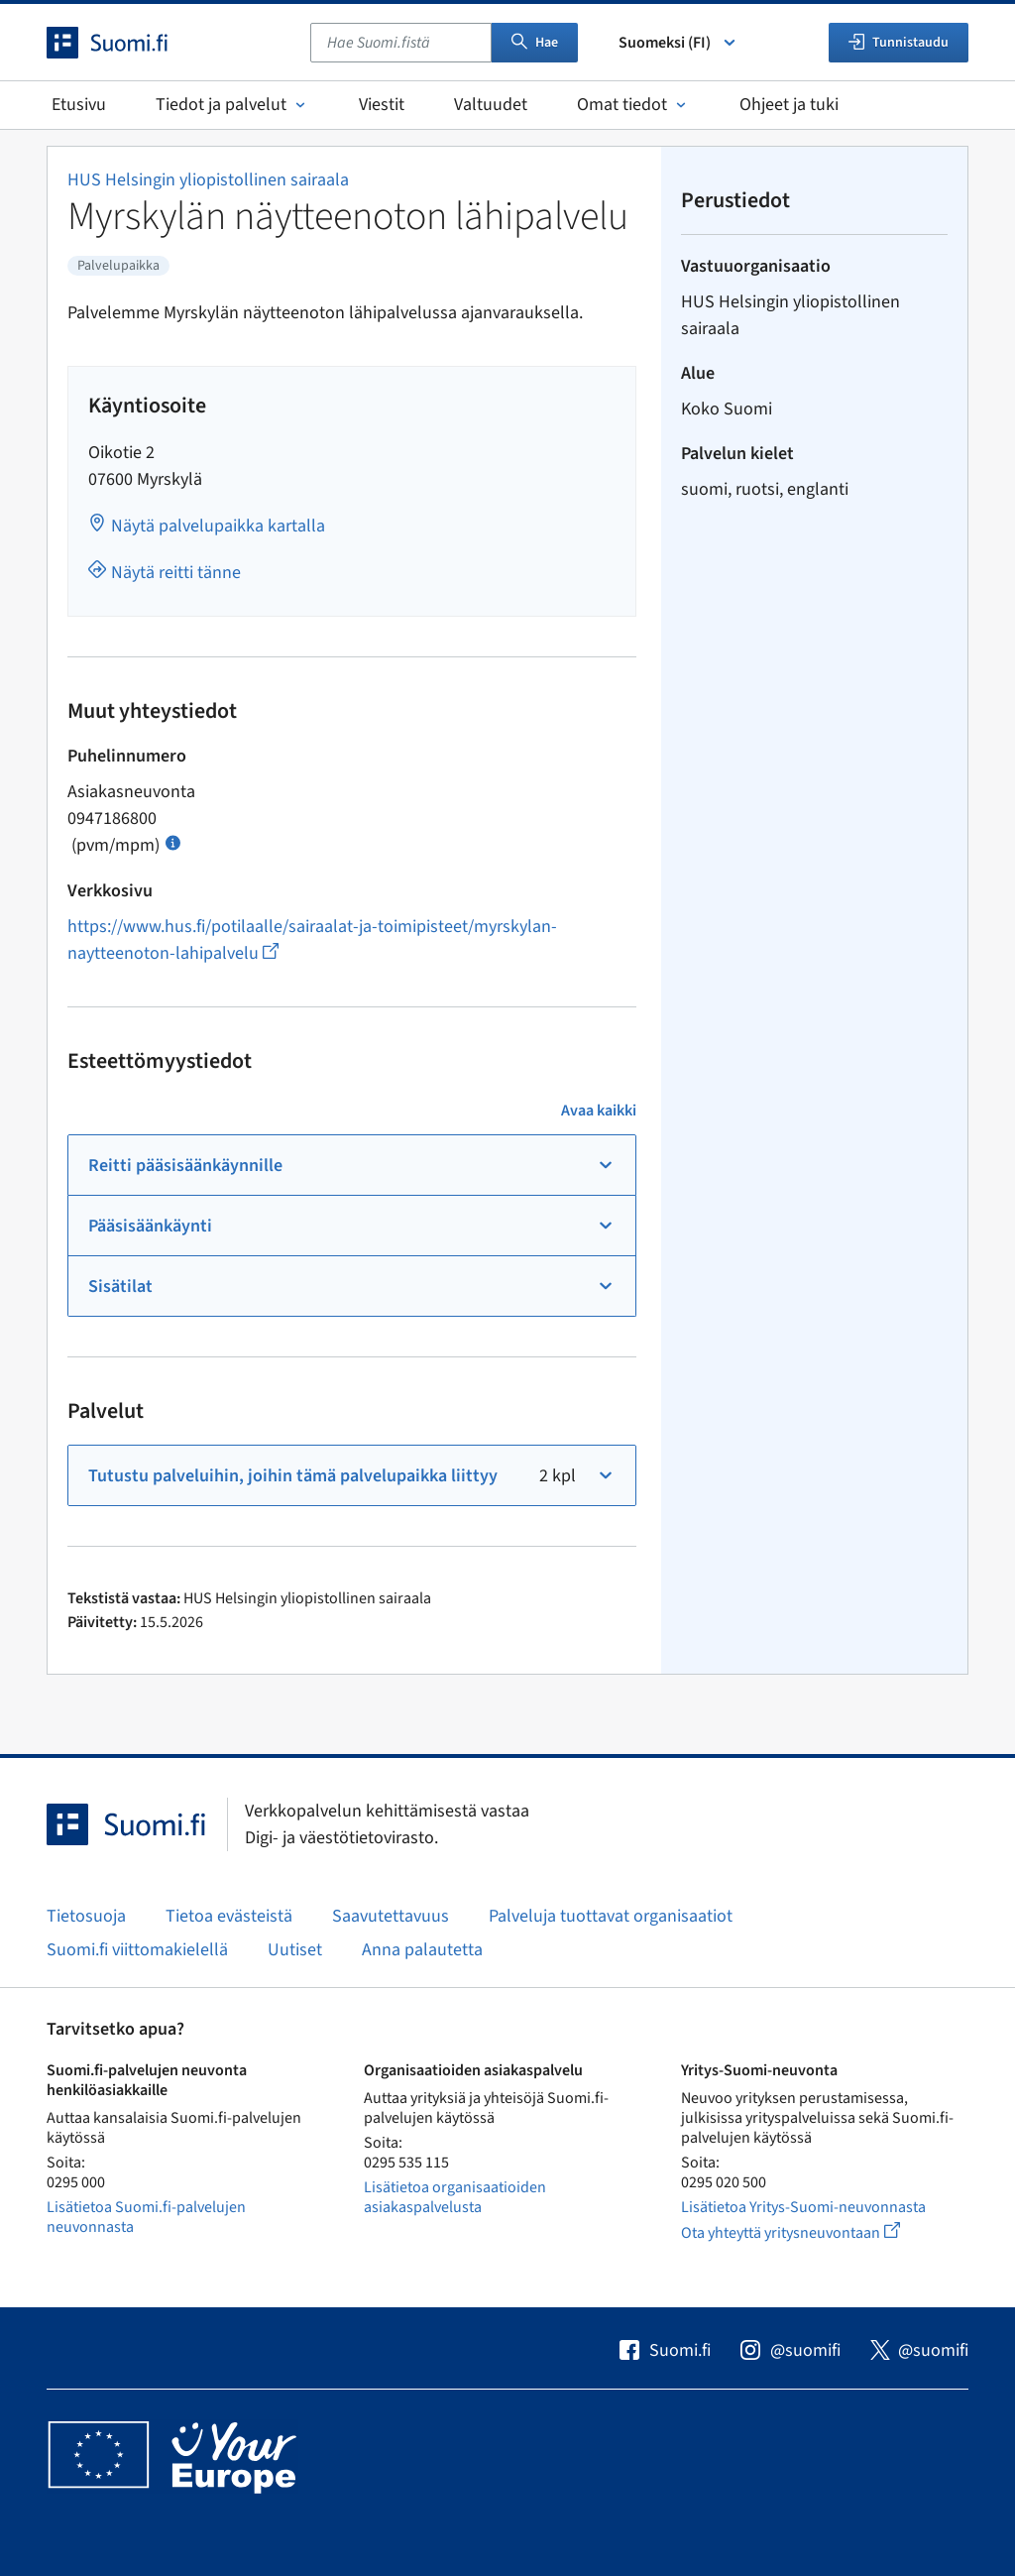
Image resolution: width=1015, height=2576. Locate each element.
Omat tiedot (633, 104)
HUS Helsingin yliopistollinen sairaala (208, 180)
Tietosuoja (86, 1916)
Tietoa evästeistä (229, 1916)
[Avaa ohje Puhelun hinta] (173, 841)
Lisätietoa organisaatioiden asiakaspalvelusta (455, 2197)
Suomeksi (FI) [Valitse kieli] (678, 43)
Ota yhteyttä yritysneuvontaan (813, 2232)
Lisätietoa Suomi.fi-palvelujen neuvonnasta (146, 2217)
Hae (534, 43)
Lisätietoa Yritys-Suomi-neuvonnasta (803, 2207)
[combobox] (401, 42)
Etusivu (79, 104)
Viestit (381, 104)
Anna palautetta (422, 1949)
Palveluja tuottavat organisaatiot (611, 1916)
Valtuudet (490, 104)
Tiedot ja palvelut (232, 104)
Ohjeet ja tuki (789, 104)
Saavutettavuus (390, 1916)
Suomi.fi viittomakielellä (137, 1949)
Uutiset (295, 1949)
